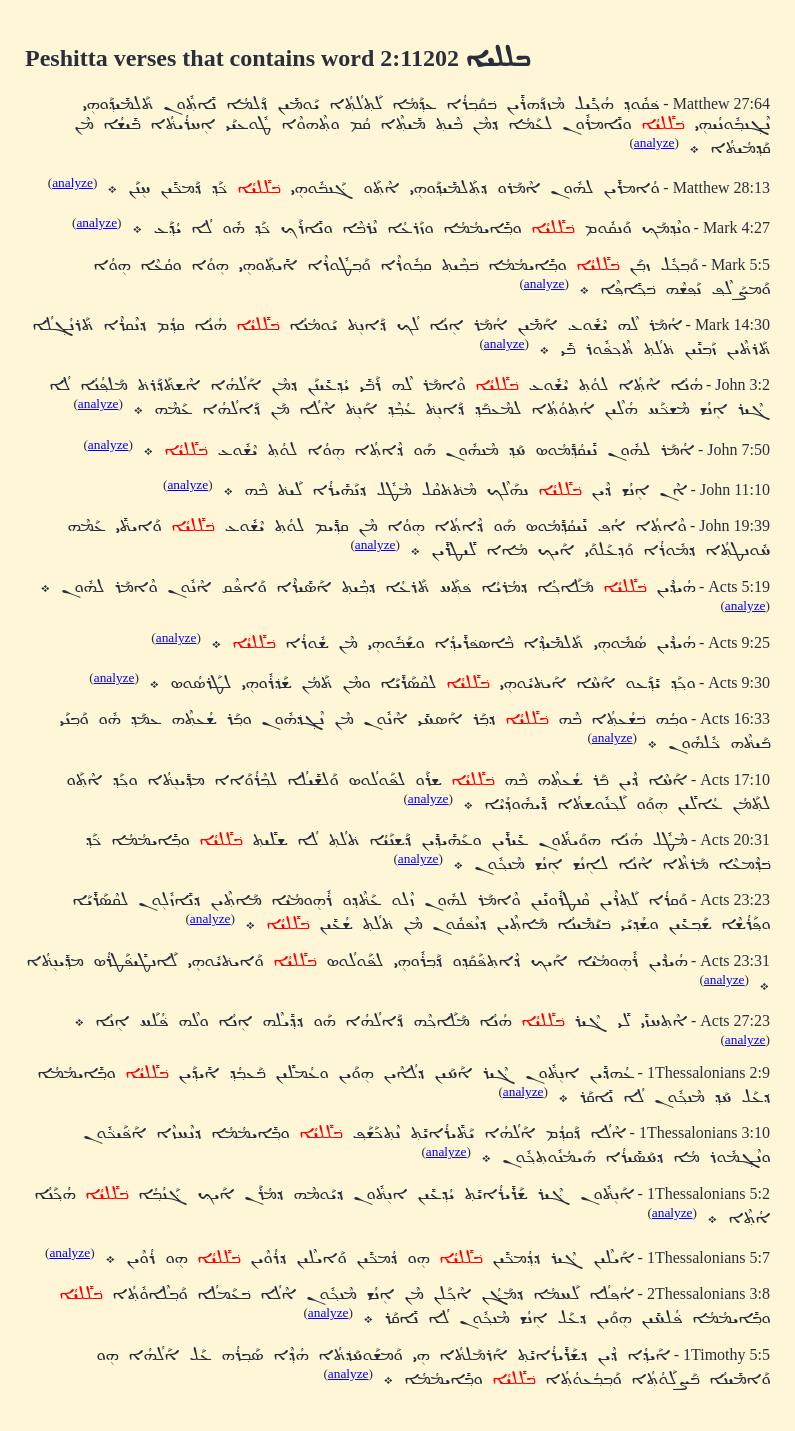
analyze (654, 142)
